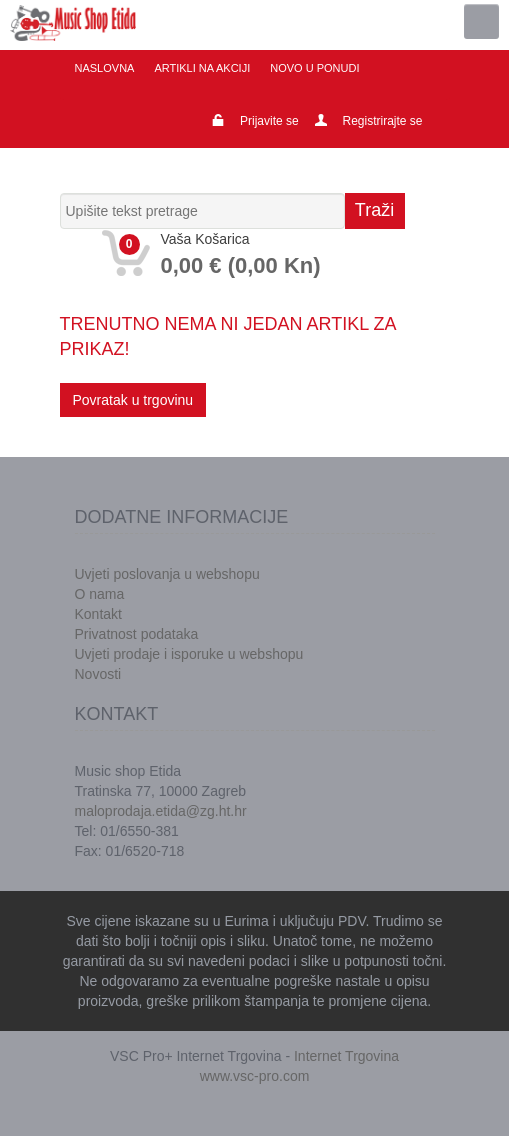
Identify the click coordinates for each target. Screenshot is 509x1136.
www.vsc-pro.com (255, 1076)
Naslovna (105, 68)
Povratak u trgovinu (133, 400)
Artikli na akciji (202, 68)
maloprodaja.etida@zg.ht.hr (161, 811)
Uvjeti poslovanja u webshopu (167, 574)
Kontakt (98, 614)
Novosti (98, 674)
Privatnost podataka (137, 634)
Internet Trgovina (346, 1056)
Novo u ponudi (314, 68)
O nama (100, 594)
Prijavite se (269, 121)
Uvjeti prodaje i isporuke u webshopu (189, 654)
